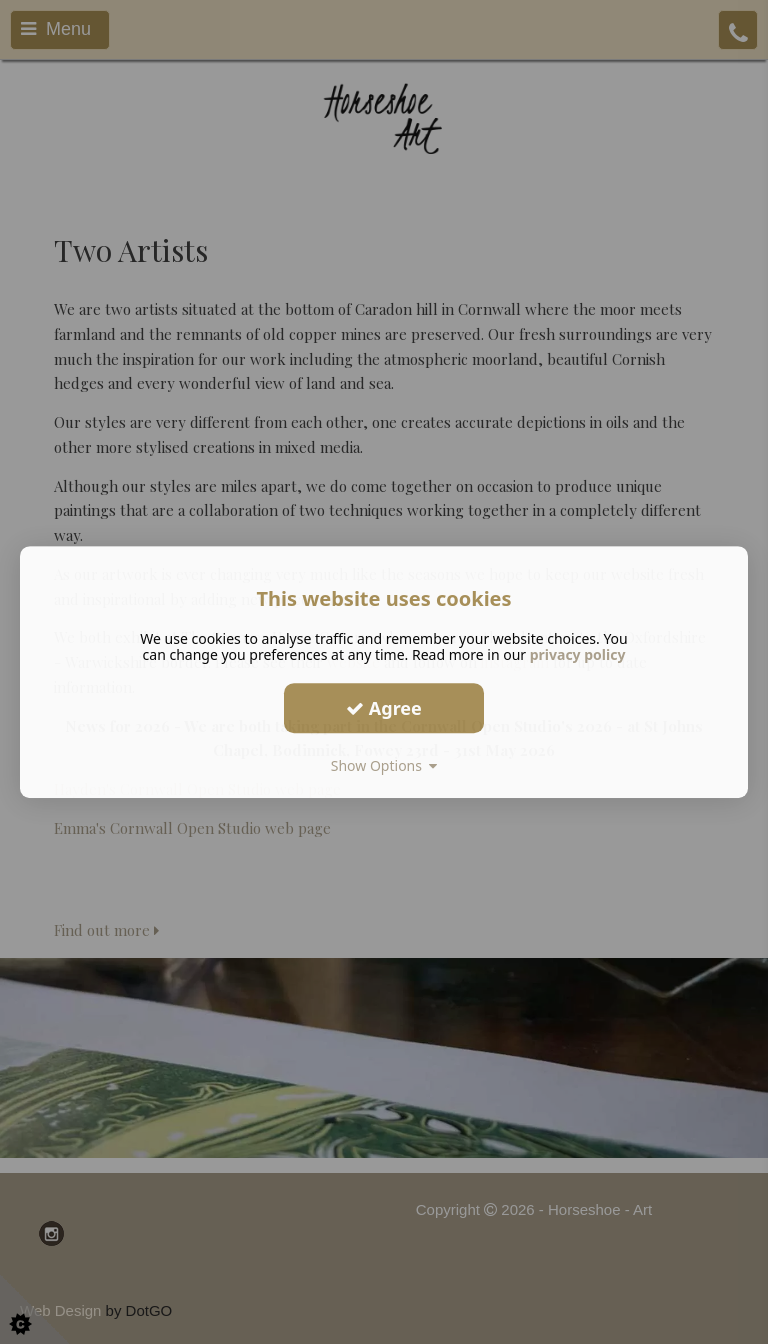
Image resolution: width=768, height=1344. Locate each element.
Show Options (384, 765)
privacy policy (578, 654)
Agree (384, 708)
